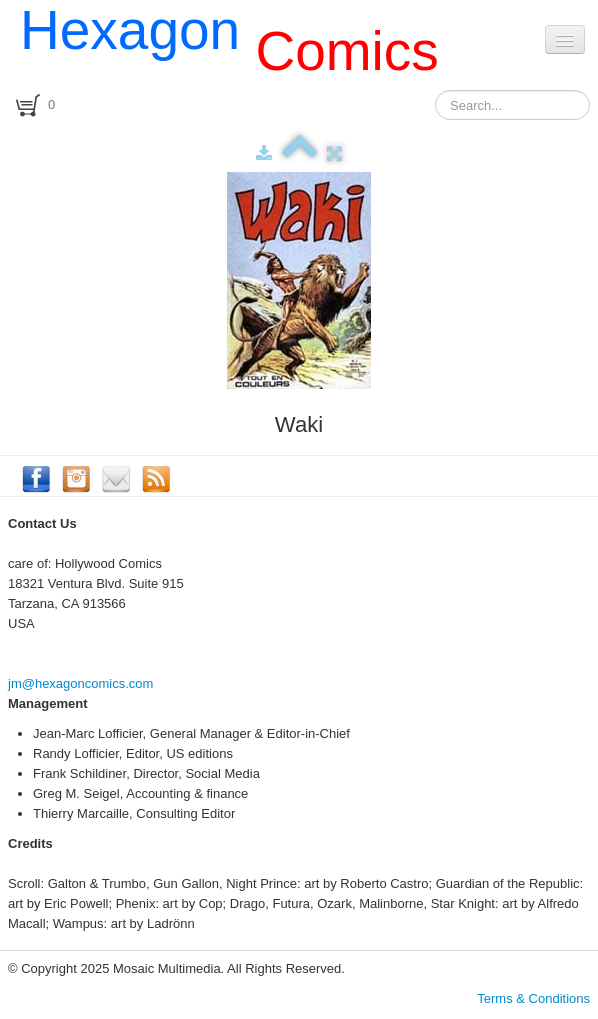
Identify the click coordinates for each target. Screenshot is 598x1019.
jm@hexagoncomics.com (80, 683)
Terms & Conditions (533, 998)
